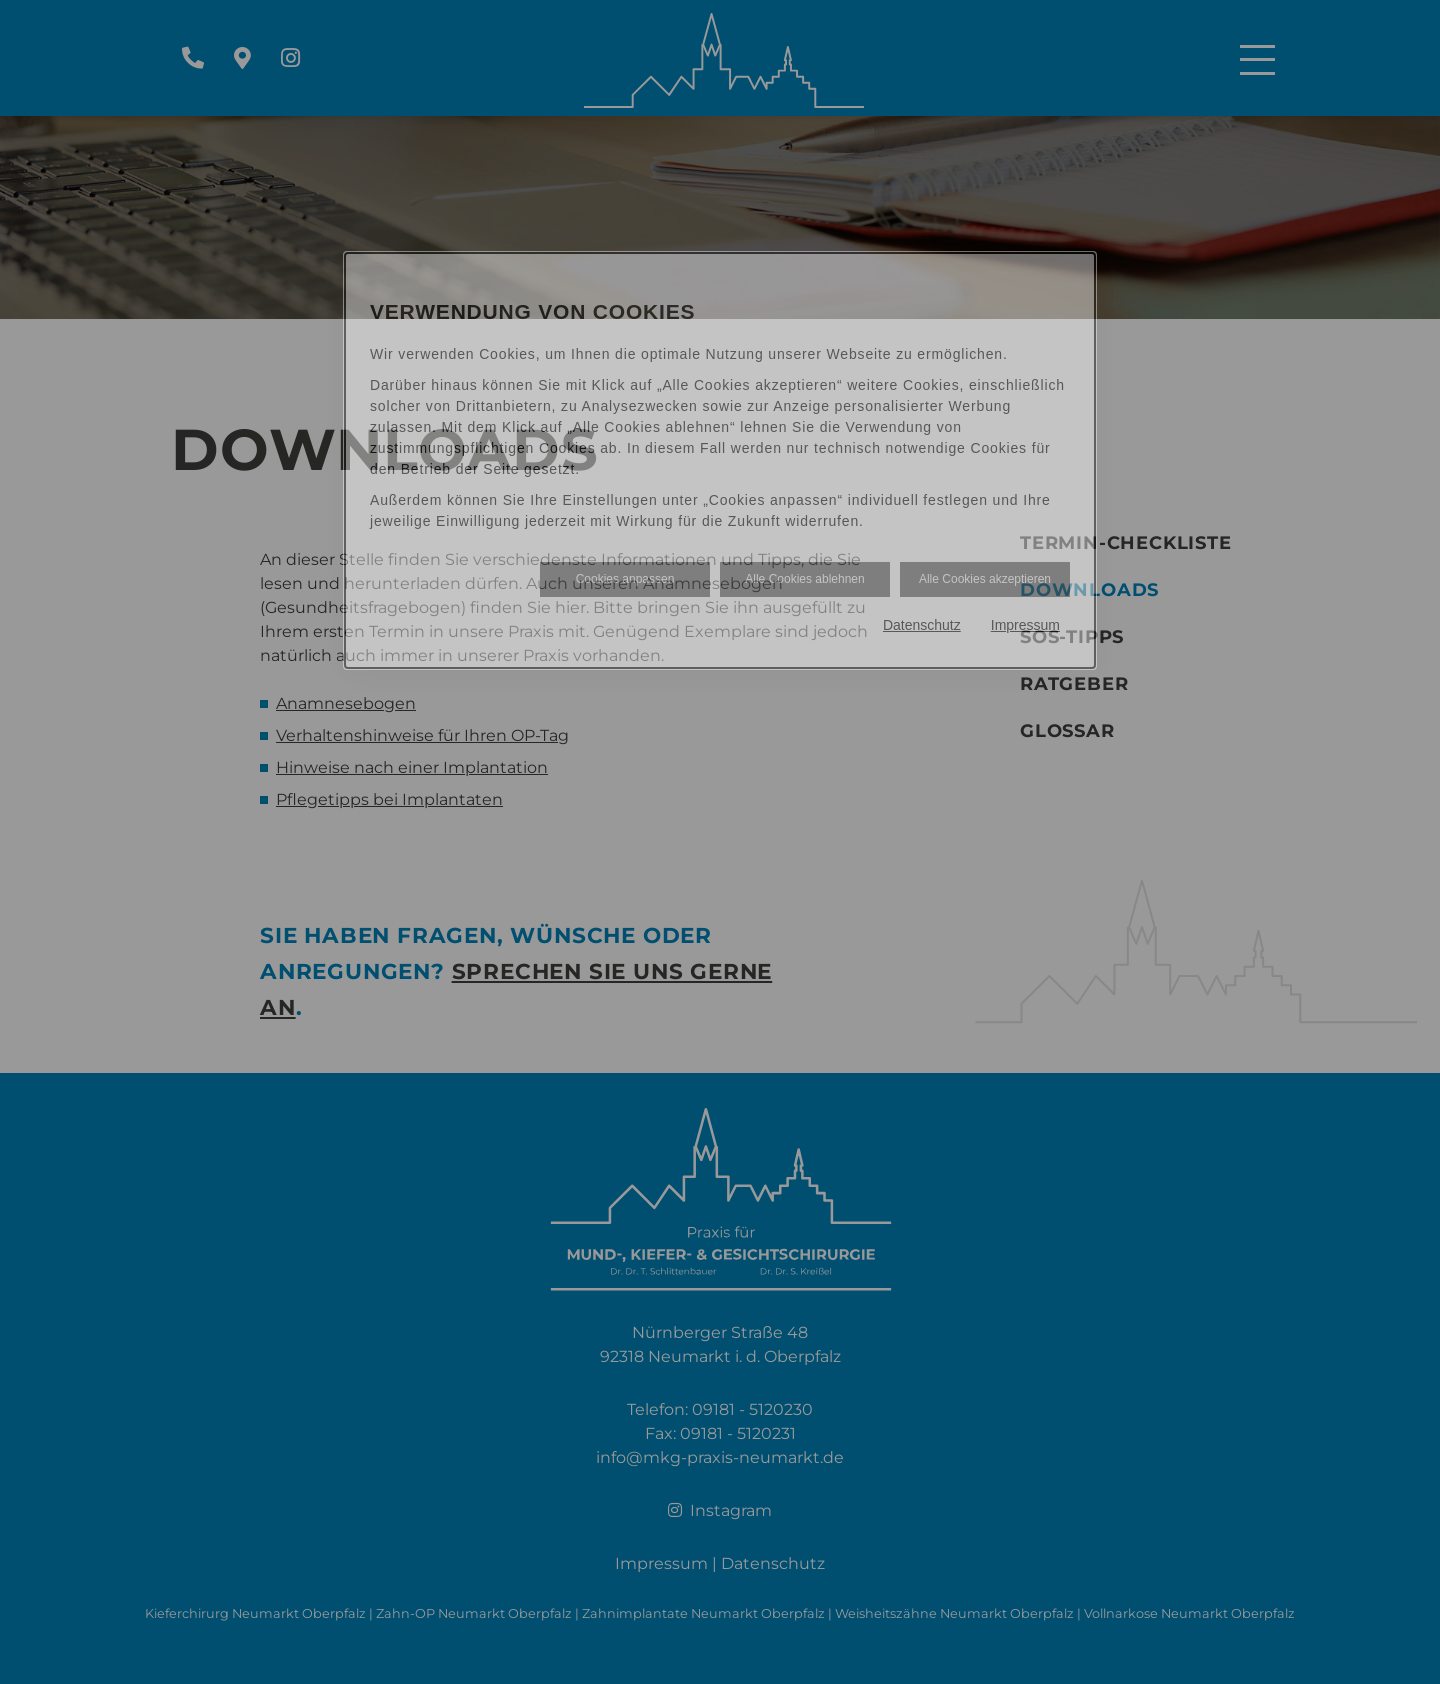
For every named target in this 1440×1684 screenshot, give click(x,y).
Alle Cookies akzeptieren (985, 579)
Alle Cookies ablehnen (804, 579)
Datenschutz (922, 625)
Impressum (1025, 625)
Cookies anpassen (625, 579)
